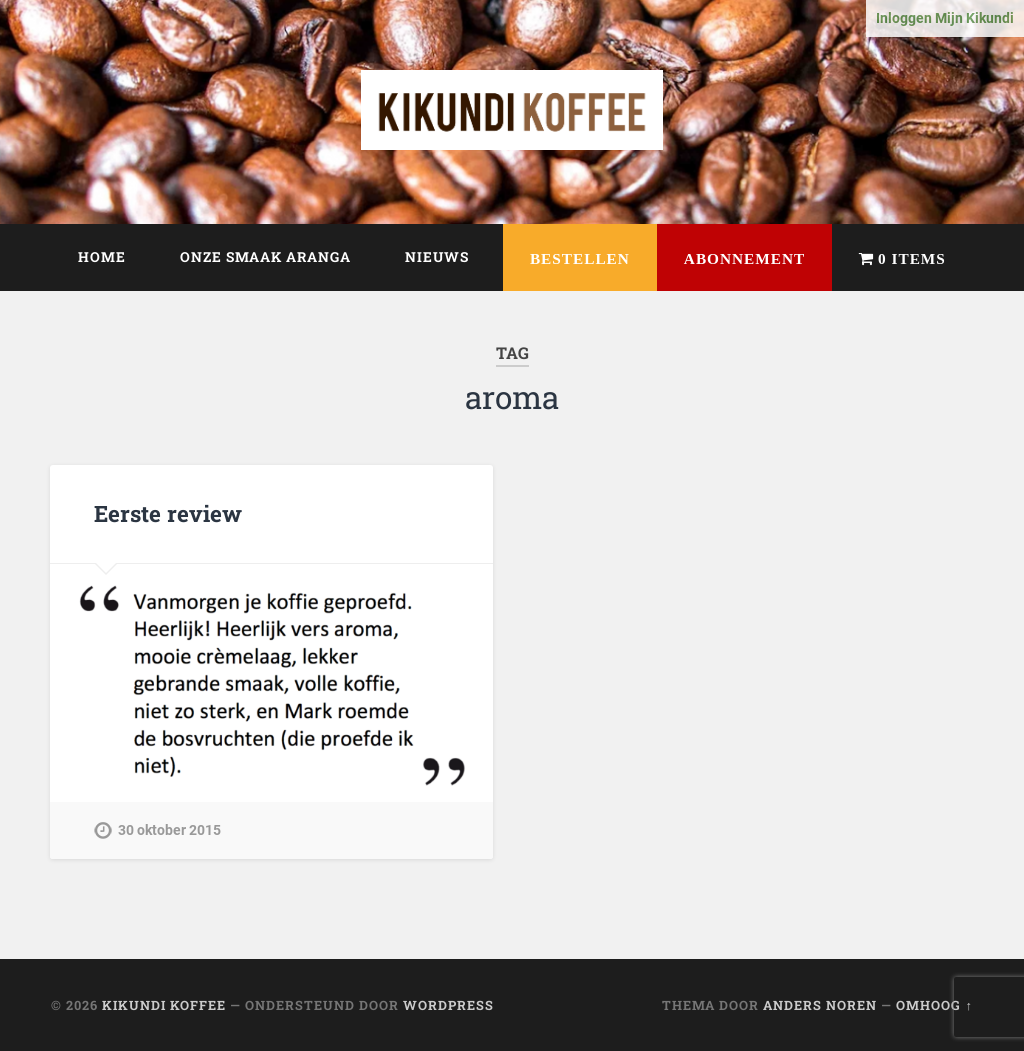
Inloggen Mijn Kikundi (945, 18)
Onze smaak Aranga (265, 257)
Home (102, 257)
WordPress (448, 1005)
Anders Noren (820, 1005)
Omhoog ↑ (934, 1005)
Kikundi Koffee (164, 1005)
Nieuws (437, 257)
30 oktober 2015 (169, 830)
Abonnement (744, 258)
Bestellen (580, 258)
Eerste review (168, 513)
